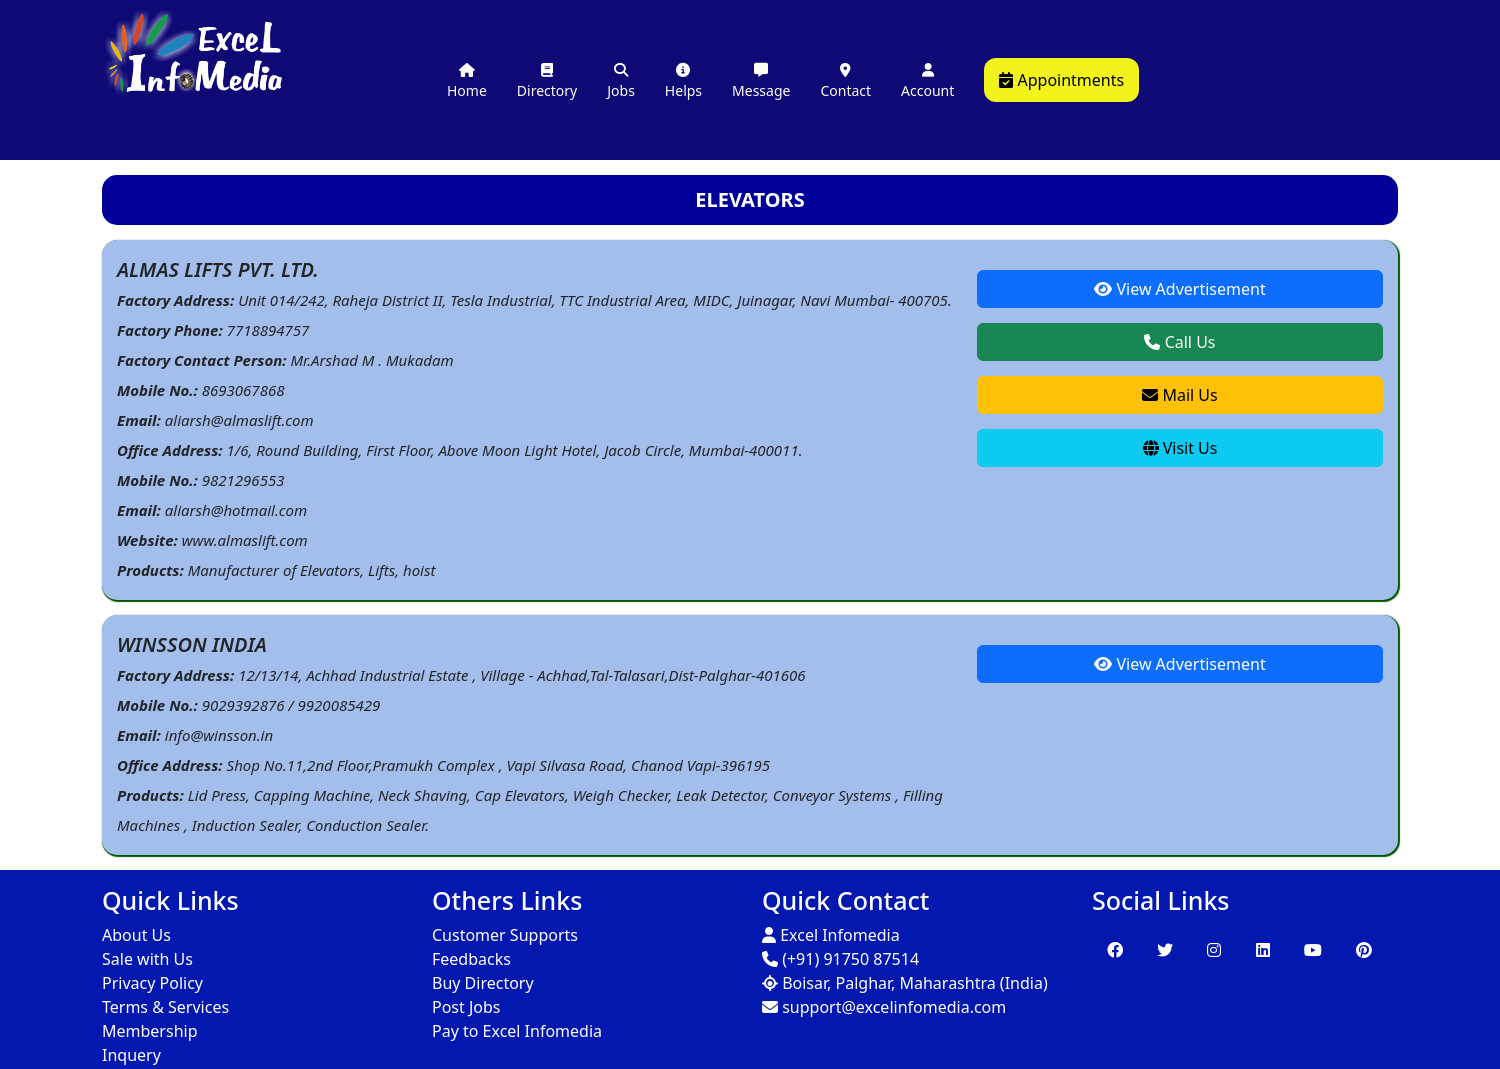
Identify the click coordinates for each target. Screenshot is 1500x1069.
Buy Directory (483, 983)
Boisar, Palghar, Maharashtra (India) (905, 983)
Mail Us (1179, 395)
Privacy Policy (152, 983)
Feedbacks (471, 959)
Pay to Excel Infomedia (517, 1031)
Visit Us (1180, 448)
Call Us (1179, 342)
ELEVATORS (749, 199)
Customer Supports (505, 935)
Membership (150, 1031)
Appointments (1061, 80)
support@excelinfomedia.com (884, 1007)
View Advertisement (1179, 289)
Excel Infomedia (831, 935)
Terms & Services (165, 1007)
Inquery (131, 1055)
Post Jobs (466, 1007)
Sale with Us (147, 959)
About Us (136, 935)
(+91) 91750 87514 (840, 959)
